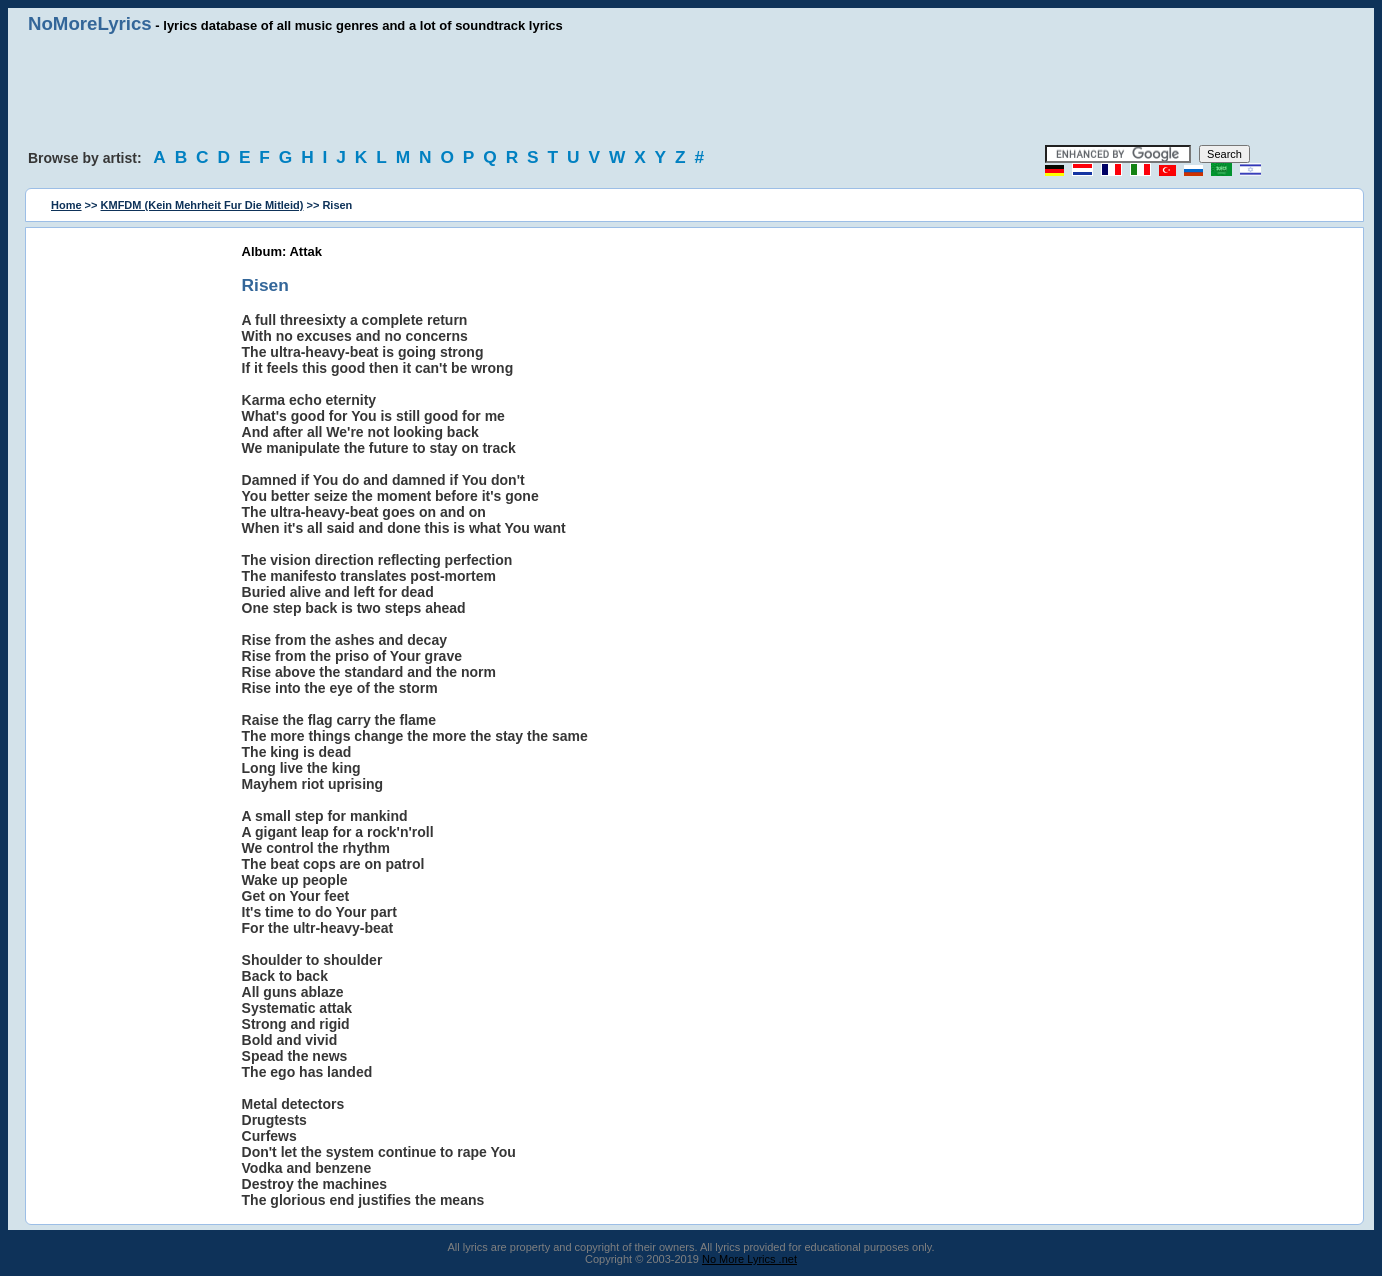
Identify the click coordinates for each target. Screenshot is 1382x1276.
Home (66, 205)
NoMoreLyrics (90, 23)
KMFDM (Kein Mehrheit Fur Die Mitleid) (202, 205)
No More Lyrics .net (749, 1259)
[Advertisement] (691, 90)
